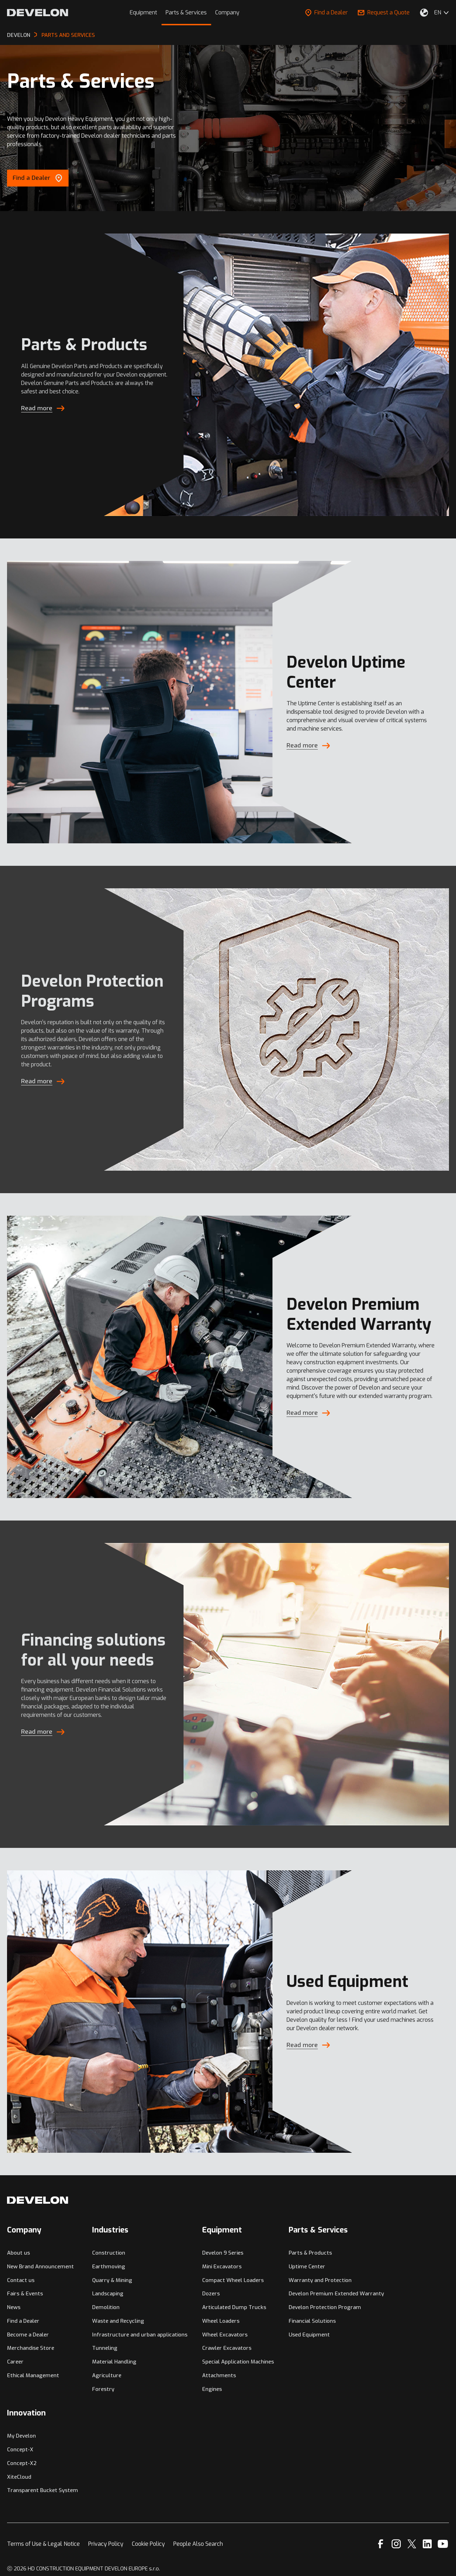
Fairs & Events (25, 2293)
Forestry (103, 2389)
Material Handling (114, 2361)
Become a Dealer (28, 2334)
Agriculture (106, 2375)
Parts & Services (186, 12)
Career (15, 2361)
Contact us (20, 2280)
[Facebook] (380, 2544)
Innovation (26, 2413)
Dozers (211, 2293)
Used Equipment (309, 2334)
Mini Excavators (222, 2266)
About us (18, 2252)
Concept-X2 (22, 2463)
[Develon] (37, 13)
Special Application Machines (238, 2361)
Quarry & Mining (112, 2280)
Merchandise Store (30, 2348)
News (13, 2307)
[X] (412, 2544)
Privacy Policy (105, 2544)
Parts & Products (310, 2252)
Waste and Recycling (118, 2321)
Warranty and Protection (320, 2280)
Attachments (219, 2375)
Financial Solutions (312, 2321)
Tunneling (104, 2348)
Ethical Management (33, 2375)
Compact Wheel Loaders (233, 2280)
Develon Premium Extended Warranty (336, 2293)
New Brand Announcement (40, 2266)
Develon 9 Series (222, 2252)
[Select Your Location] (424, 12)
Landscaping (107, 2293)
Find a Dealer (326, 12)
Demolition (106, 2307)
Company (227, 12)
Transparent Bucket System (42, 2490)
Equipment (143, 12)
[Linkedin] (427, 2544)
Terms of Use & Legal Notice (43, 2544)
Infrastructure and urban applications (139, 2334)
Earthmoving (108, 2266)
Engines (212, 2389)
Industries (110, 2230)
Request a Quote (384, 12)
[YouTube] (443, 2544)
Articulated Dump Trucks (234, 2307)
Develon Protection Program (325, 2307)
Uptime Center (307, 2266)
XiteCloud (19, 2476)
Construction (108, 2252)
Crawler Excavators (226, 2348)
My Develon (21, 2435)
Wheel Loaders (220, 2321)
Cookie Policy (148, 2544)
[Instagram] (396, 2544)
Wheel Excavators (225, 2334)
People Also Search (198, 2544)
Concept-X (20, 2449)
